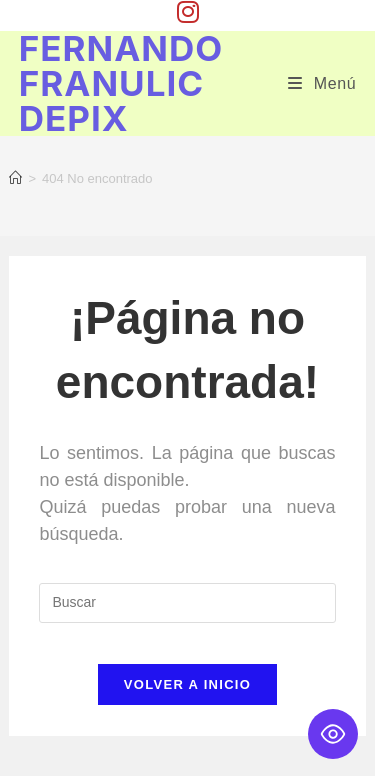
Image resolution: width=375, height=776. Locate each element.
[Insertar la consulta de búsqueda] (187, 603)
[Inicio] (15, 178)
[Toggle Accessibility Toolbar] (333, 734)
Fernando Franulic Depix (121, 83)
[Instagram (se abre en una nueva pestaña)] (188, 12)
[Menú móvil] (322, 83)
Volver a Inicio (187, 684)
